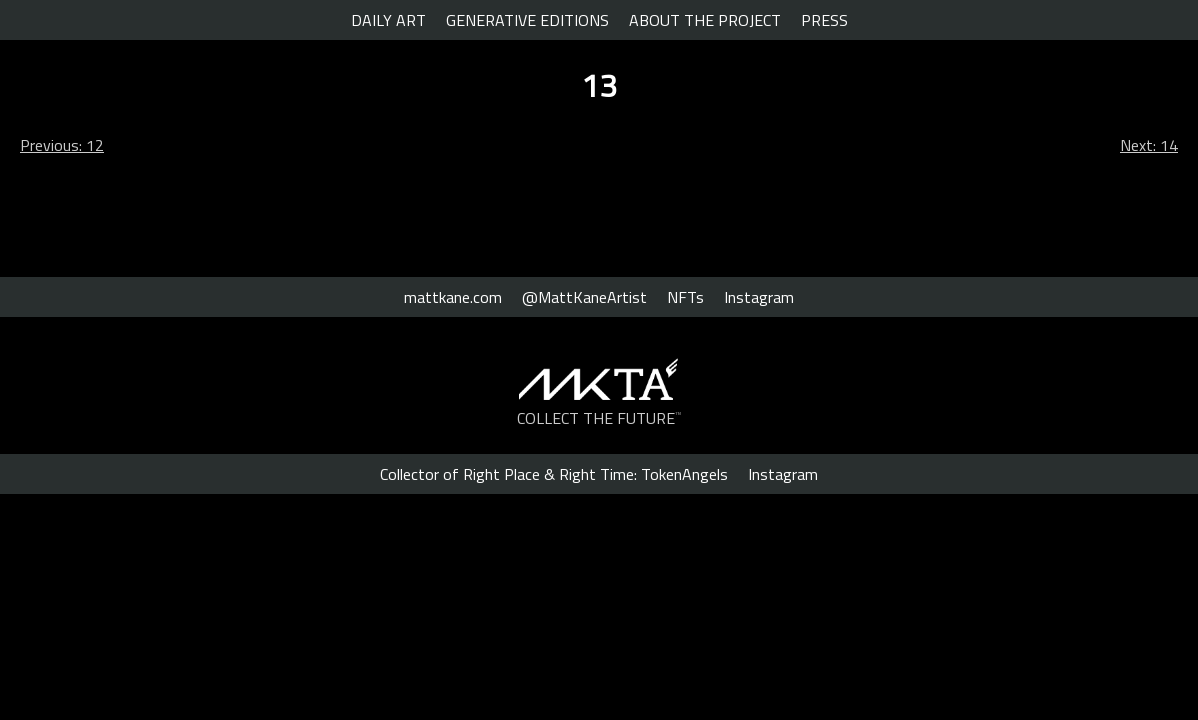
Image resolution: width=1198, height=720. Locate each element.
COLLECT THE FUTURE (599, 418)
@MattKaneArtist (584, 297)
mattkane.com (453, 297)
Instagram (759, 297)
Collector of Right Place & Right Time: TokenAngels (554, 474)
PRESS (824, 20)
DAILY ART (388, 20)
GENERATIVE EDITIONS (527, 20)
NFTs (685, 297)
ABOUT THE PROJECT (705, 20)
